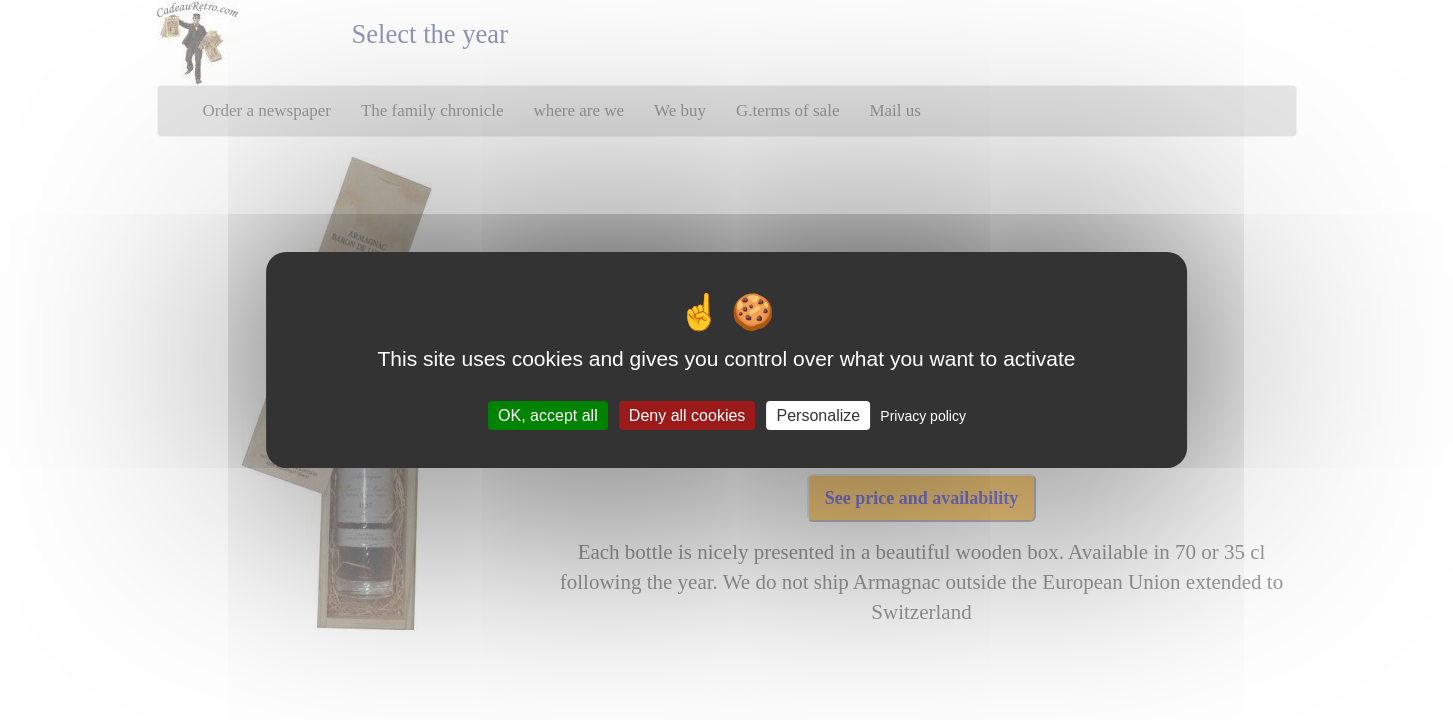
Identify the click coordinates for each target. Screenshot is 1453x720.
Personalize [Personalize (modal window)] (819, 415)
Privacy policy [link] (923, 416)
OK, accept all (548, 415)
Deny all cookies (687, 415)
